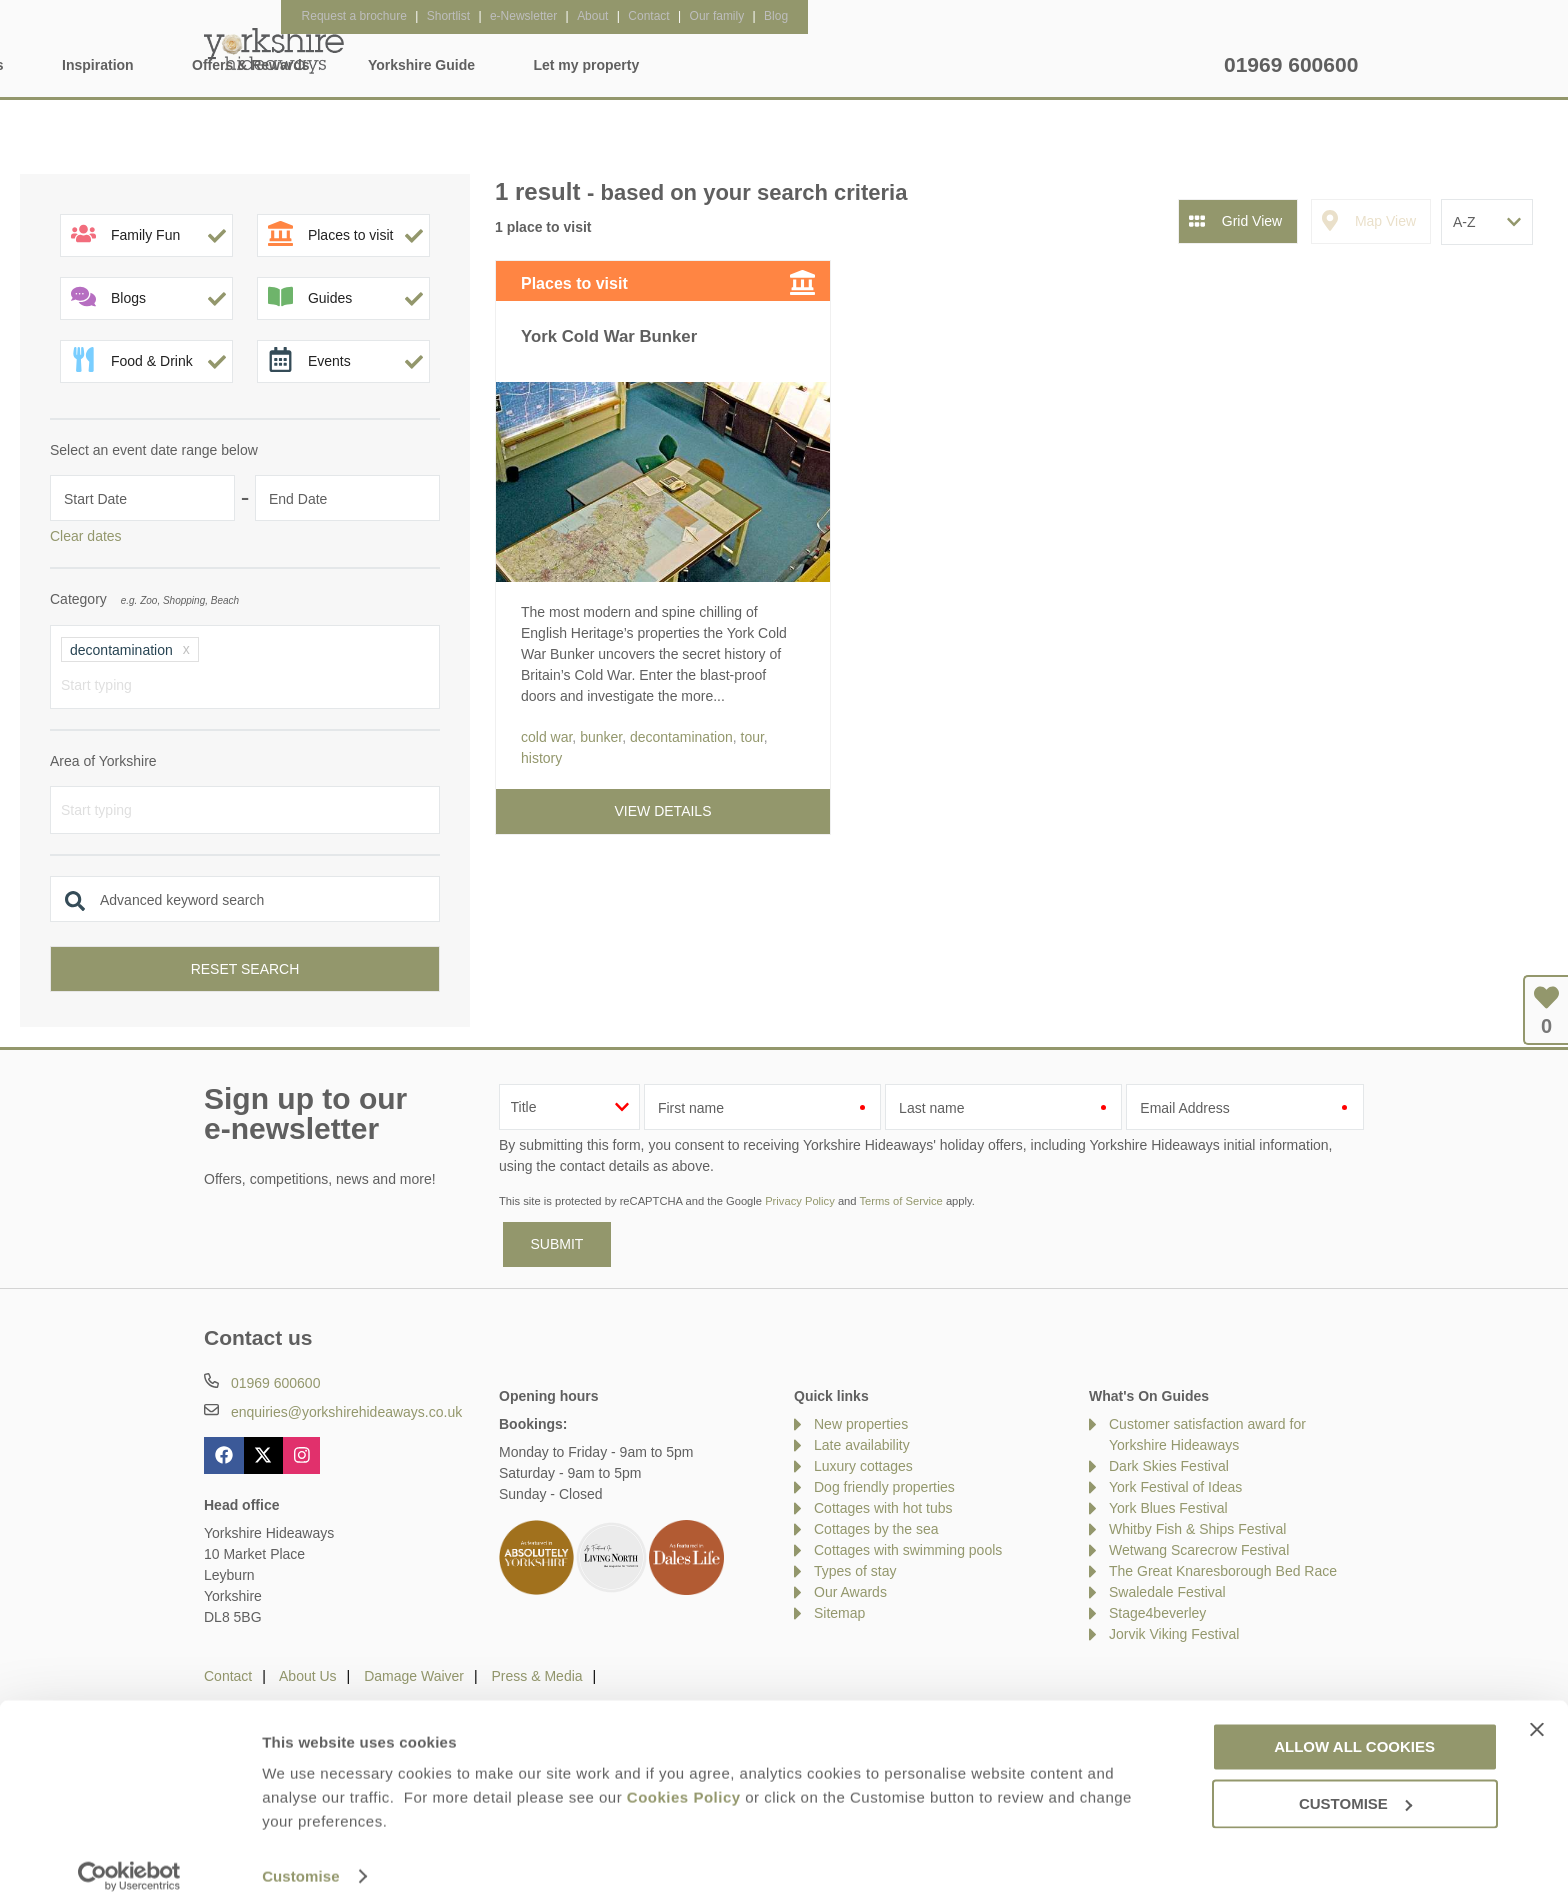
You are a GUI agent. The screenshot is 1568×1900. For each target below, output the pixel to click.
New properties (861, 1424)
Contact (228, 1676)
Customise (301, 1860)
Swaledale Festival (1167, 1592)
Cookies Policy (684, 1781)
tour (752, 737)
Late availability (862, 1445)
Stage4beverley (1157, 1613)
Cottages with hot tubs (883, 1508)
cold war (546, 737)
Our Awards (850, 1592)
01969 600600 (1291, 64)
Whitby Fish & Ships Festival (1197, 1529)
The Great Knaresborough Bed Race (1223, 1571)
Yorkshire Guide (976, 65)
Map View (1385, 221)
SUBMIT (557, 1244)
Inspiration (654, 65)
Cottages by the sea (876, 1529)
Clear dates (86, 536)
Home (392, 65)
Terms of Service (900, 1201)
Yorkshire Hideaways (274, 50)
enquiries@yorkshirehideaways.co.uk (346, 1412)
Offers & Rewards (806, 65)
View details (663, 811)
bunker (601, 737)
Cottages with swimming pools (908, 1550)
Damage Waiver (414, 1676)
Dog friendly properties (884, 1487)
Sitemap (839, 1613)
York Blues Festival (1168, 1508)
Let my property (1142, 65)
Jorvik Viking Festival (1174, 1634)
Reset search (245, 969)
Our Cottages (515, 65)
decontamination (681, 737)
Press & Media (537, 1676)
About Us (308, 1676)
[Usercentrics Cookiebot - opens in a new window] (129, 1861)
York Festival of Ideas (1175, 1487)
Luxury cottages (863, 1466)
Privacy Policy (800, 1201)
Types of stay (855, 1571)
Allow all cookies (1354, 1731)
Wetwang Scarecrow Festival (1199, 1550)
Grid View (1252, 221)
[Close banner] (1537, 1714)
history (541, 758)
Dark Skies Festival (1169, 1466)
